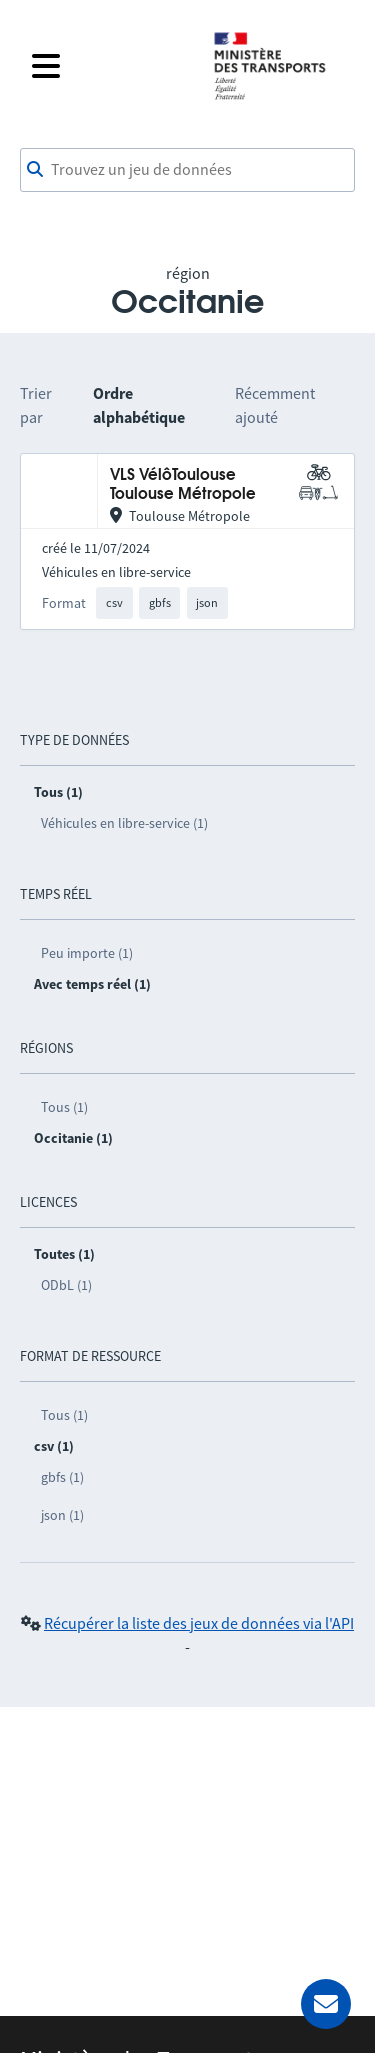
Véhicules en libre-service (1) (124, 823)
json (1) (62, 1515)
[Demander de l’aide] (326, 2004)
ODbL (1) (66, 1285)
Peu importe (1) (87, 953)
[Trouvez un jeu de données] (187, 170)
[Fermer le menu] (109, 66)
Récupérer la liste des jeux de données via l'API (199, 1623)
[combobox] (187, 170)
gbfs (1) (62, 1477)
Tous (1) (64, 1107)
